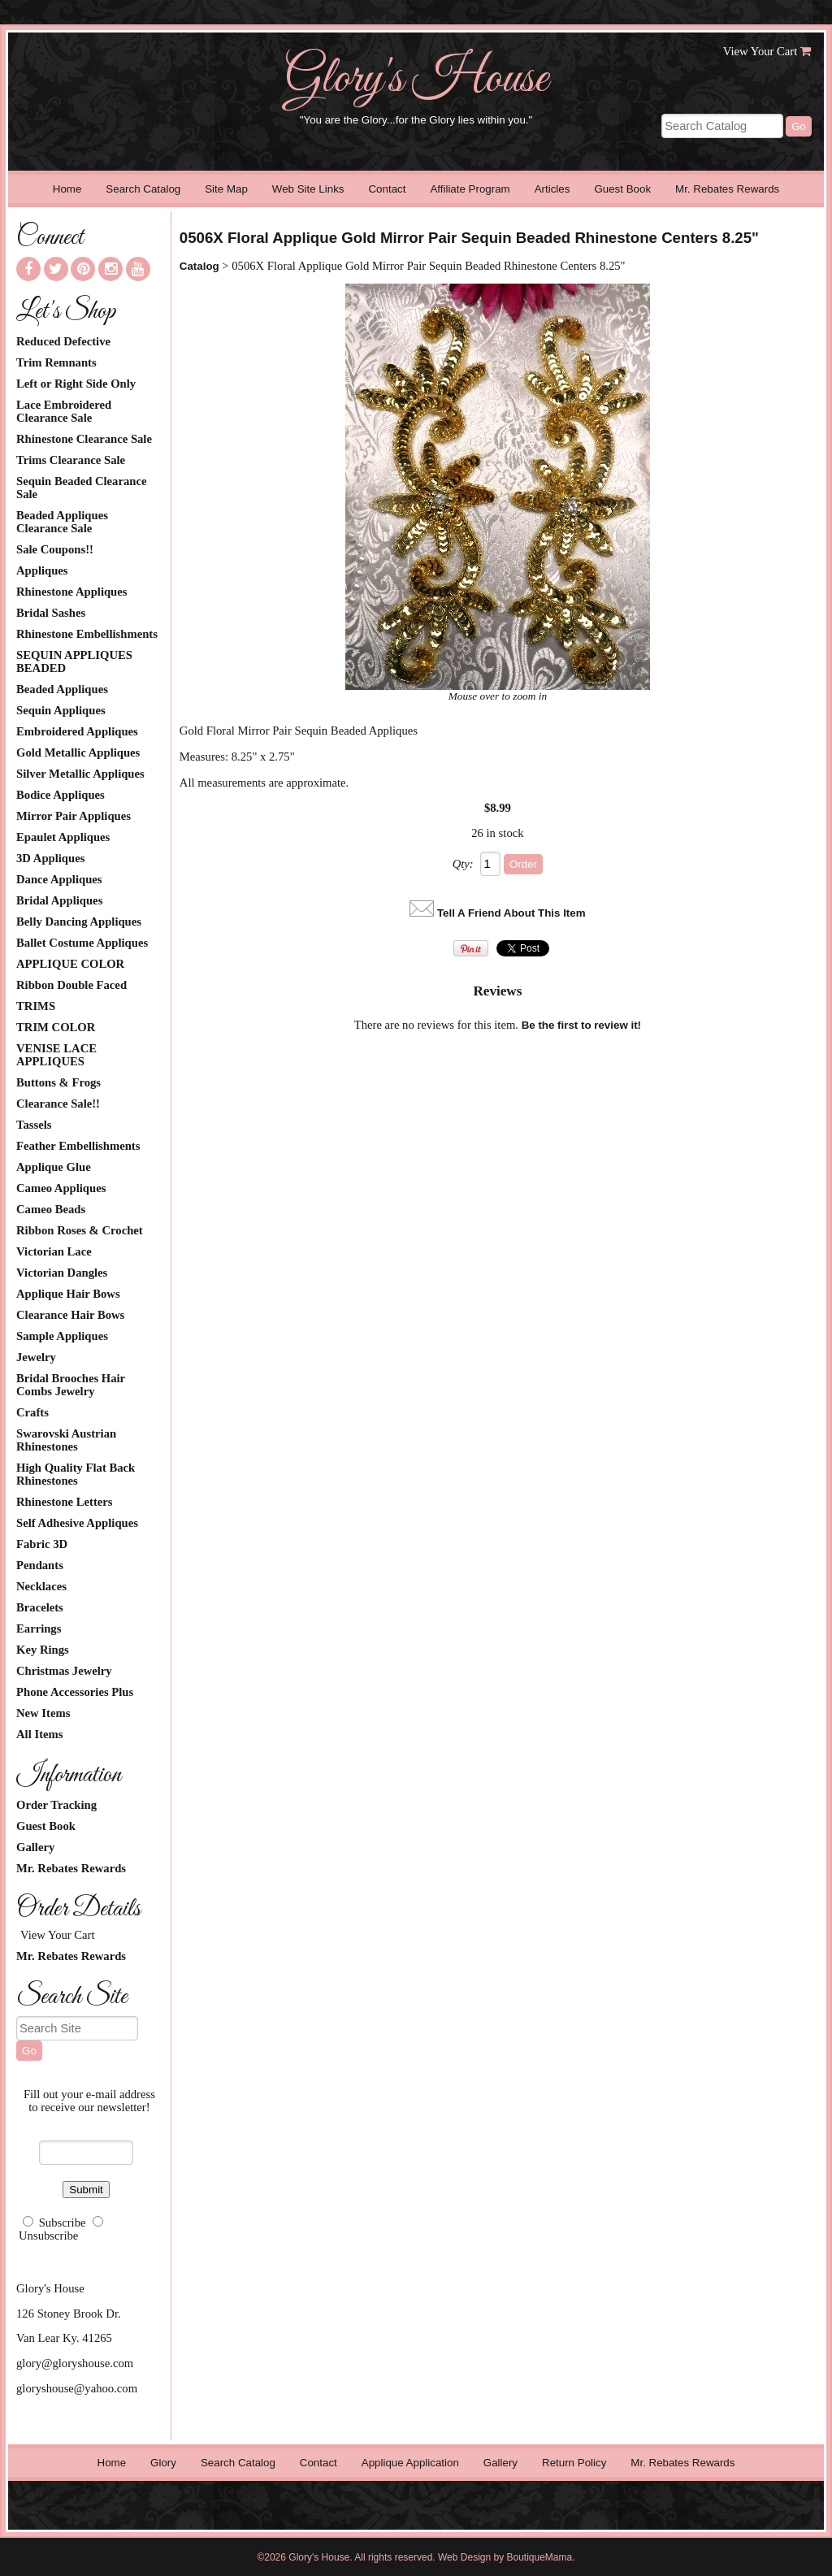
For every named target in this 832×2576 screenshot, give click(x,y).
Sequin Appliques (61, 710)
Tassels (33, 1124)
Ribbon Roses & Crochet (79, 1230)
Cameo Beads (50, 1209)
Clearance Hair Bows (70, 1314)
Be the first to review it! (581, 1025)
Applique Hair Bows (68, 1293)
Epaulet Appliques (63, 836)
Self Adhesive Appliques (77, 1522)
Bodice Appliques (60, 794)
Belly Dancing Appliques (78, 921)
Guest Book (622, 189)
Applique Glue (53, 1166)
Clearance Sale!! (58, 1103)
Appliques (42, 570)
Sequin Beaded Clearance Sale (81, 488)
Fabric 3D (41, 1543)
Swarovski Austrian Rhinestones (66, 1440)
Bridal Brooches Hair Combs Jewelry (70, 1385)
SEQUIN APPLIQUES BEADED (74, 661)
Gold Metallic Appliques (78, 752)
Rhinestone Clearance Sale (84, 438)
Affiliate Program (469, 189)
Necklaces (41, 1586)
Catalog (199, 266)
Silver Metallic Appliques (80, 773)
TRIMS (35, 1006)
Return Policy (574, 2463)
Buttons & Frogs (58, 1082)
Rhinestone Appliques (71, 591)
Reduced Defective (63, 341)
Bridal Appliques (59, 900)
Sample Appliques (62, 1335)
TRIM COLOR (55, 1027)
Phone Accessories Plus (74, 1691)
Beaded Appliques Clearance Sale (62, 522)
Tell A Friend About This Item (511, 913)
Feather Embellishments (78, 1145)
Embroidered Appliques (77, 731)
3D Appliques (50, 858)
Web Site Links (308, 189)
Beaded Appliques (62, 689)
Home (67, 189)
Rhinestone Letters (64, 1501)
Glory (163, 2463)
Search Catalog (143, 189)
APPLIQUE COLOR (70, 963)
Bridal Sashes (50, 612)
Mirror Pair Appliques (73, 815)
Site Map (226, 189)
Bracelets (39, 1607)
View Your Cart (760, 51)
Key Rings (42, 1649)
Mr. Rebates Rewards (727, 189)
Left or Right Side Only (76, 383)
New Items (43, 1713)
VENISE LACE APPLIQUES (56, 1055)
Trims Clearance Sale (70, 459)
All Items (39, 1734)
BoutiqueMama (540, 2557)
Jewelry (36, 1357)
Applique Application (410, 2463)
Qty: (463, 863)
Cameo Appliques (61, 1188)
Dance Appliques (59, 879)
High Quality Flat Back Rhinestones (75, 1474)
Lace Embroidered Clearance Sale (63, 411)
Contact (386, 189)
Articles (552, 189)
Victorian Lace (54, 1251)
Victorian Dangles (61, 1272)
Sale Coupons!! (54, 549)
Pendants (39, 1565)
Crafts (32, 1412)
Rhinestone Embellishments (87, 633)
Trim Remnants (56, 362)
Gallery (35, 1847)
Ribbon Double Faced (71, 984)
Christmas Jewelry (64, 1670)
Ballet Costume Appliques (82, 942)
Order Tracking (56, 1804)
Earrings (38, 1628)
